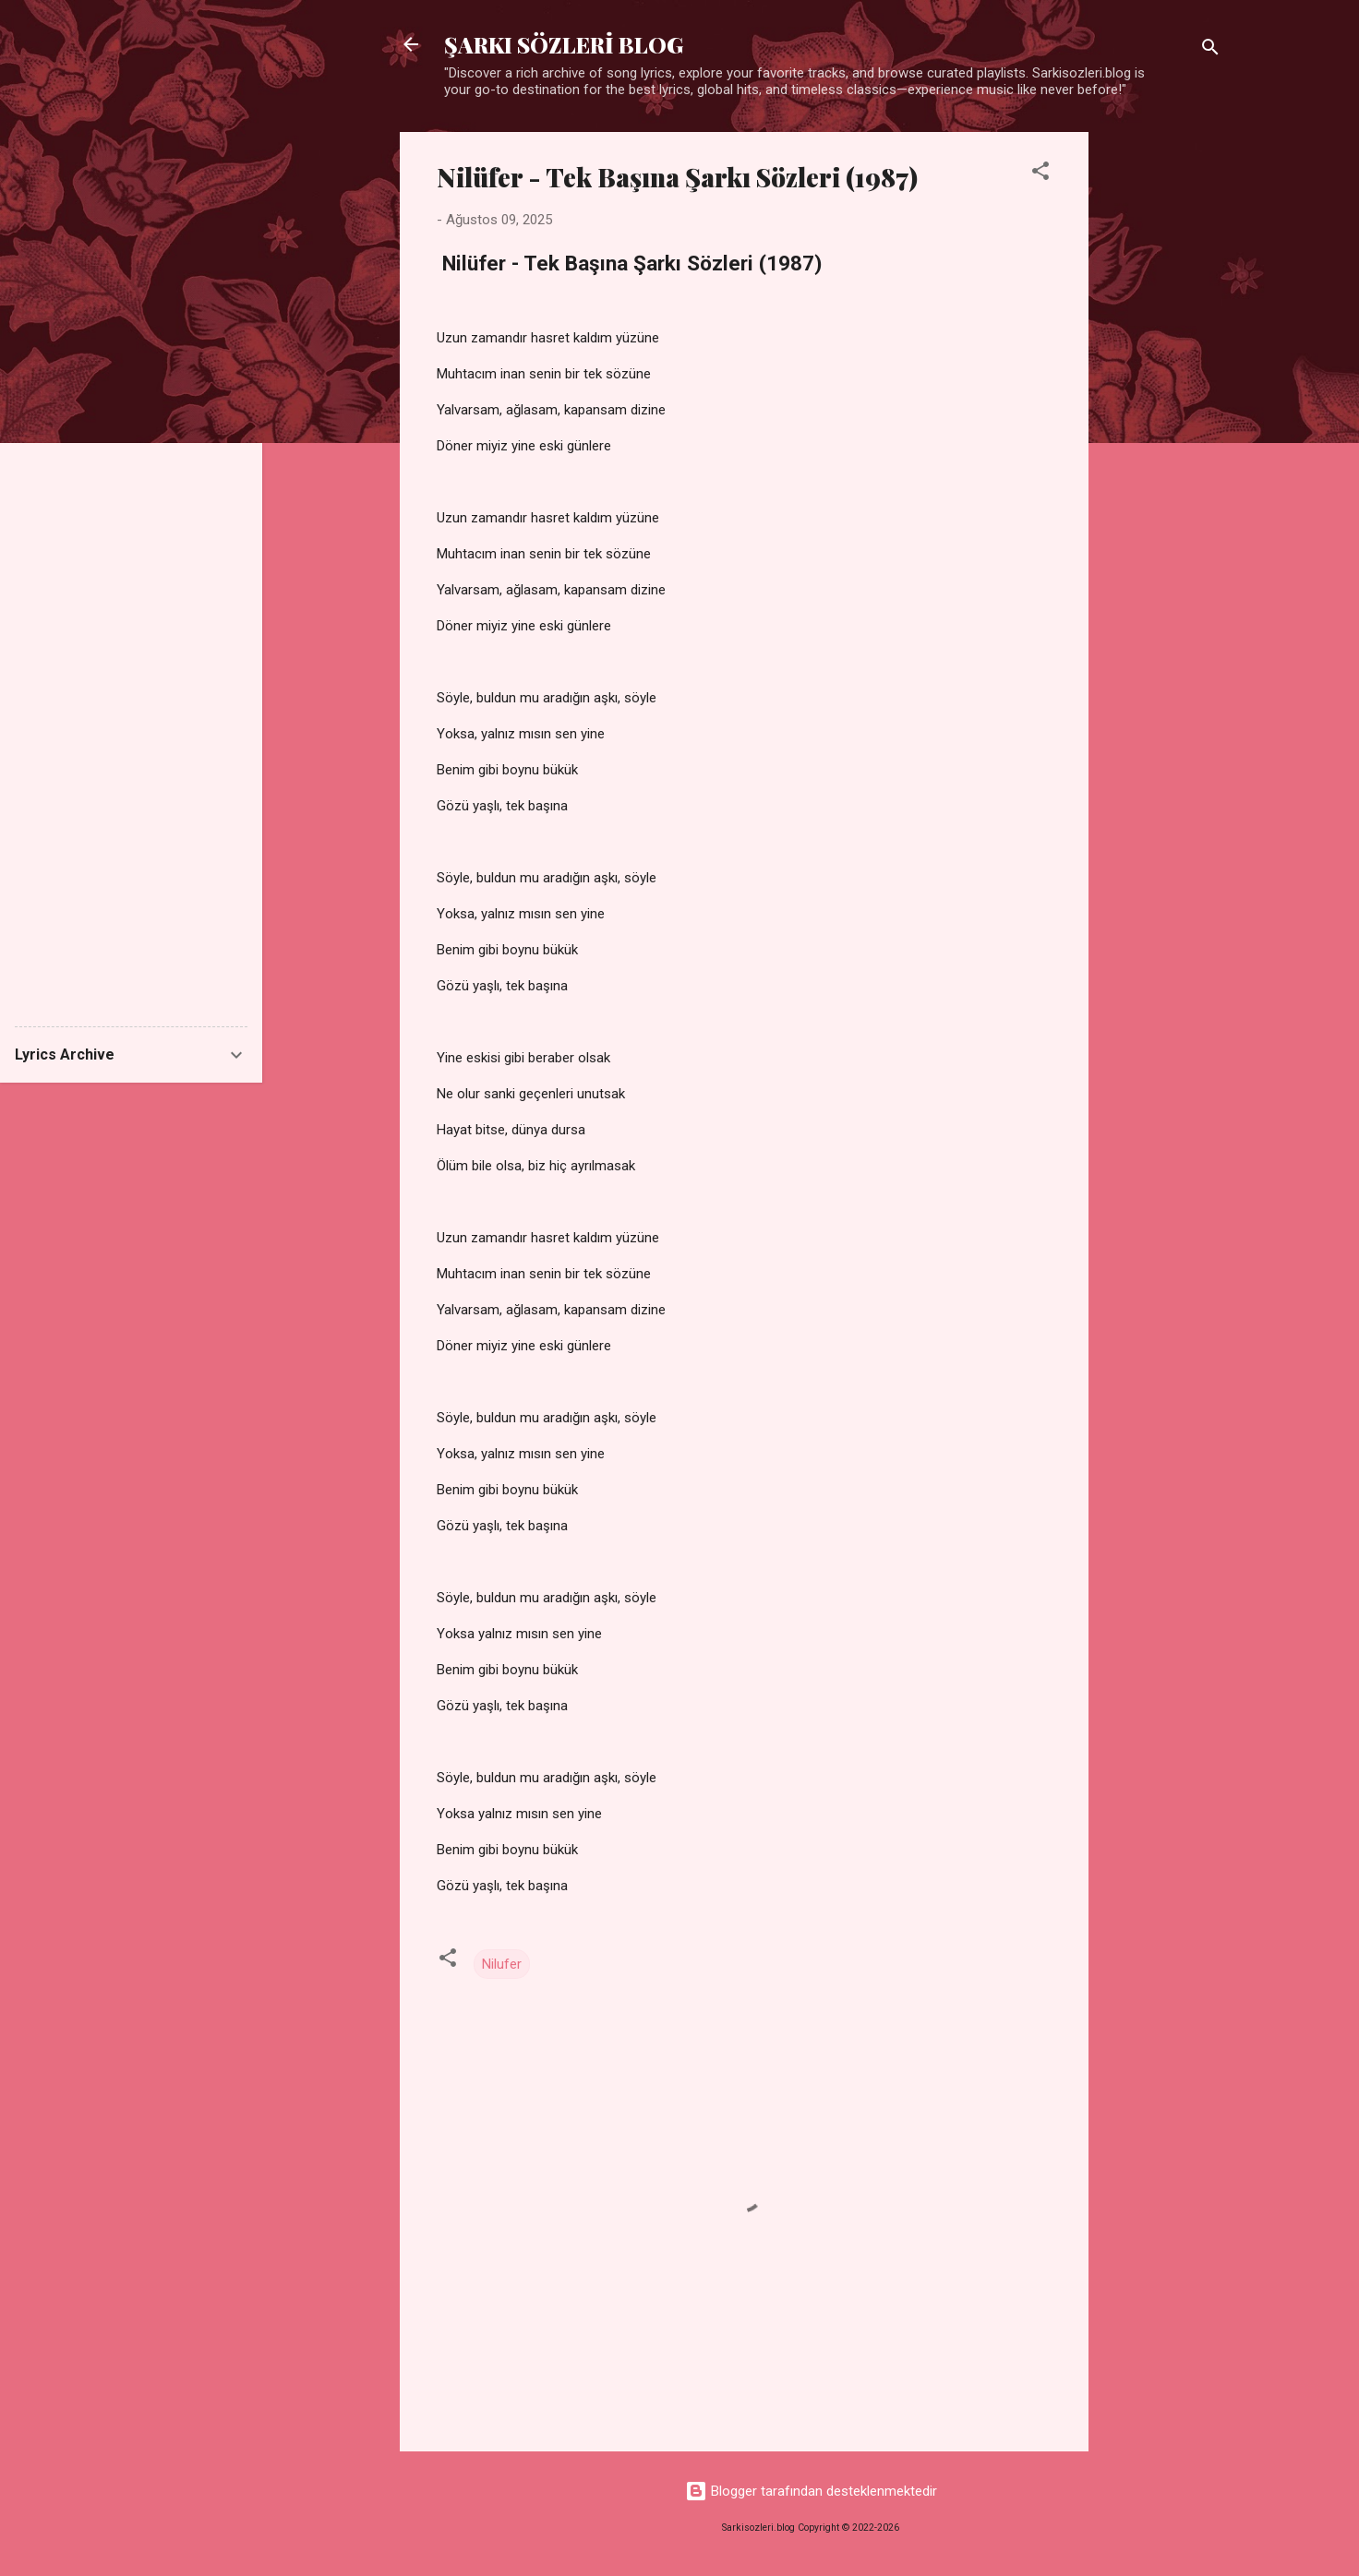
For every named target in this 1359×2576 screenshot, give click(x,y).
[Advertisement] (1162, 409)
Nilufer (502, 1964)
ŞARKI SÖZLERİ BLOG (563, 44)
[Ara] (1210, 50)
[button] (1040, 174)
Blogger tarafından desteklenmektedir (811, 2491)
